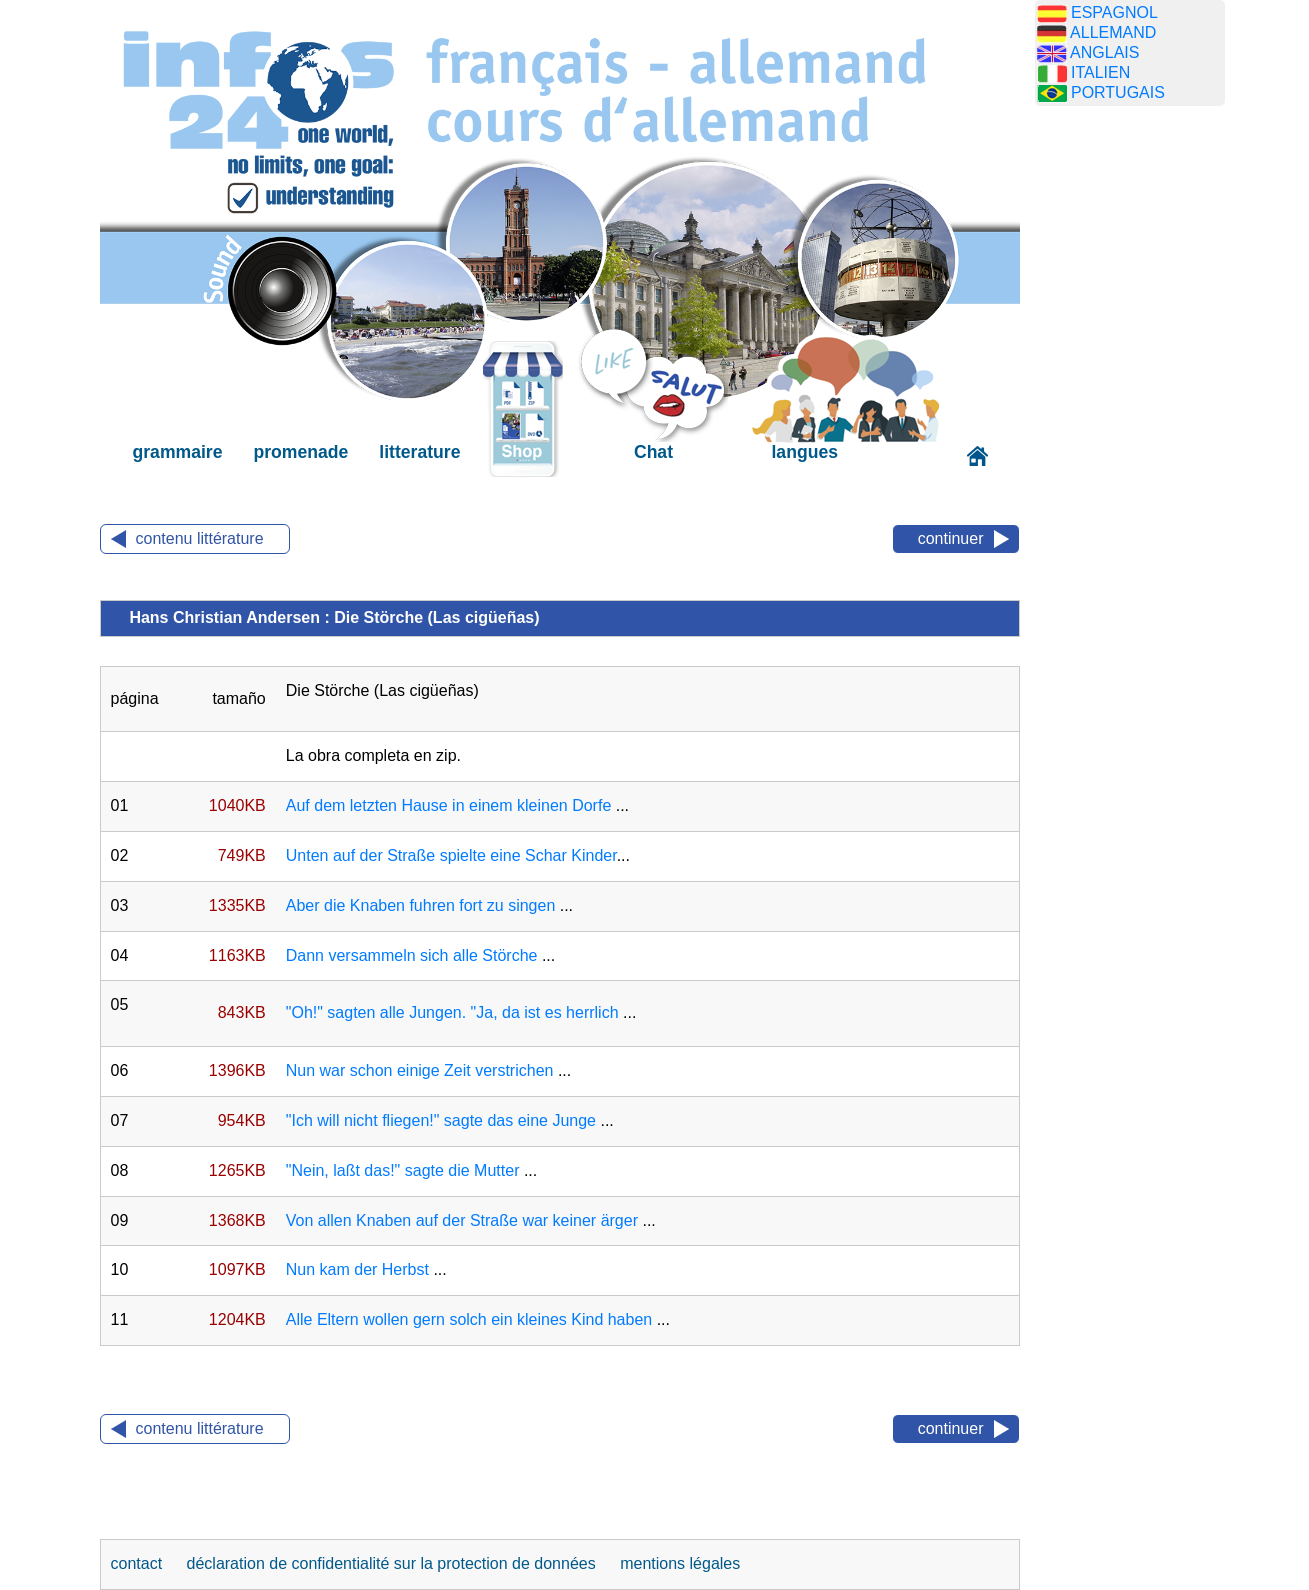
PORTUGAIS (1118, 92)
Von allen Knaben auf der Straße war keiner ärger (462, 1220)
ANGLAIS (1104, 52)
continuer (951, 538)
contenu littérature (200, 538)
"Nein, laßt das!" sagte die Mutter (403, 1170)
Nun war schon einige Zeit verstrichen (420, 1070)
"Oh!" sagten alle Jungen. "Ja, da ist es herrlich (452, 1012)
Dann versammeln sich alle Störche (412, 955)
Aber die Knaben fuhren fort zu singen (421, 905)
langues (804, 452)
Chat (653, 452)
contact (139, 1563)
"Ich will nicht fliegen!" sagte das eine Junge (441, 1120)
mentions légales (680, 1563)
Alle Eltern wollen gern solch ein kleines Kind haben (469, 1319)
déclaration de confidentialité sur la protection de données (391, 1563)
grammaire (178, 452)
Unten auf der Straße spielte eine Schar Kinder (451, 855)
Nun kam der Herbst (357, 1269)
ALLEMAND (1113, 32)
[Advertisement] (1130, 435)
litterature (419, 452)
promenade (300, 452)
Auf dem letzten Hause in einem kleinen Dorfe (449, 805)
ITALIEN (1100, 72)
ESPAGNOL (1114, 12)
